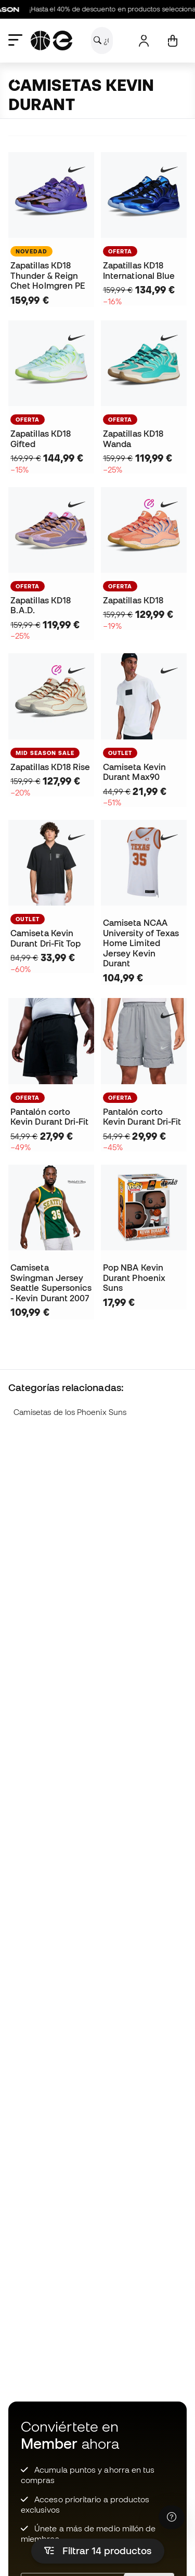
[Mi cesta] (172, 41)
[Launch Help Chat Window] (172, 2517)
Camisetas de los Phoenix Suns (70, 1412)
